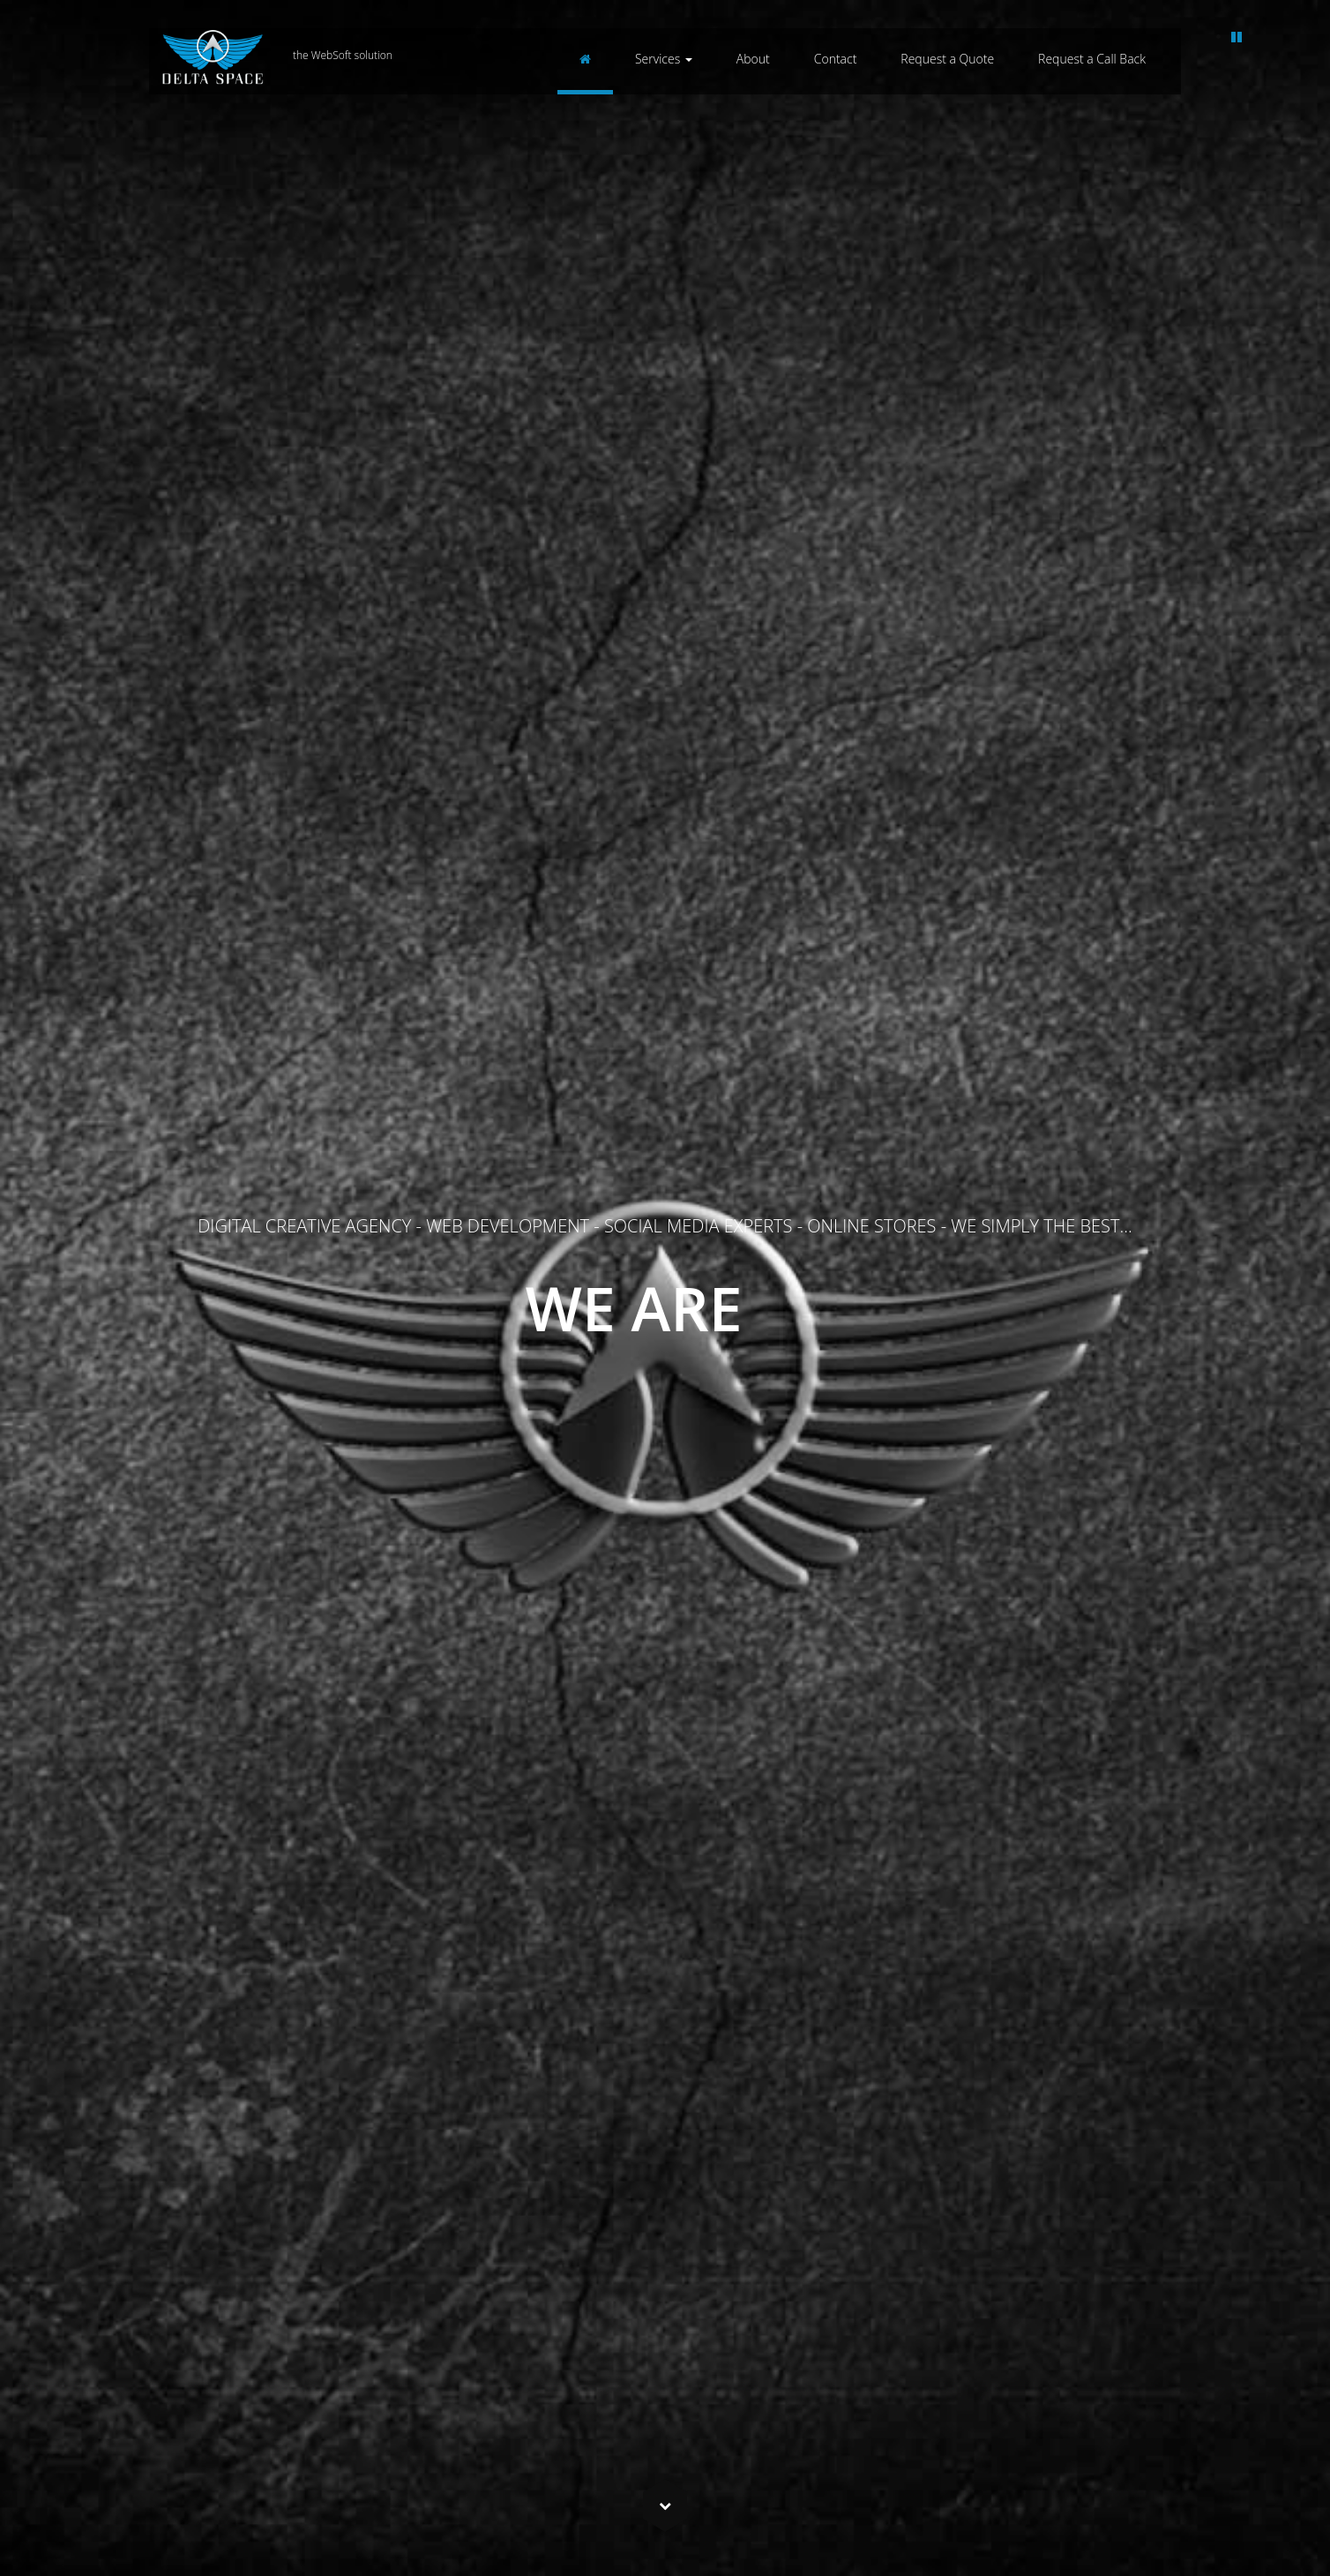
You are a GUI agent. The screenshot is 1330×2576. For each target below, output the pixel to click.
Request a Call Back (1092, 58)
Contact (835, 58)
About (753, 58)
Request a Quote (947, 58)
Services (663, 58)
